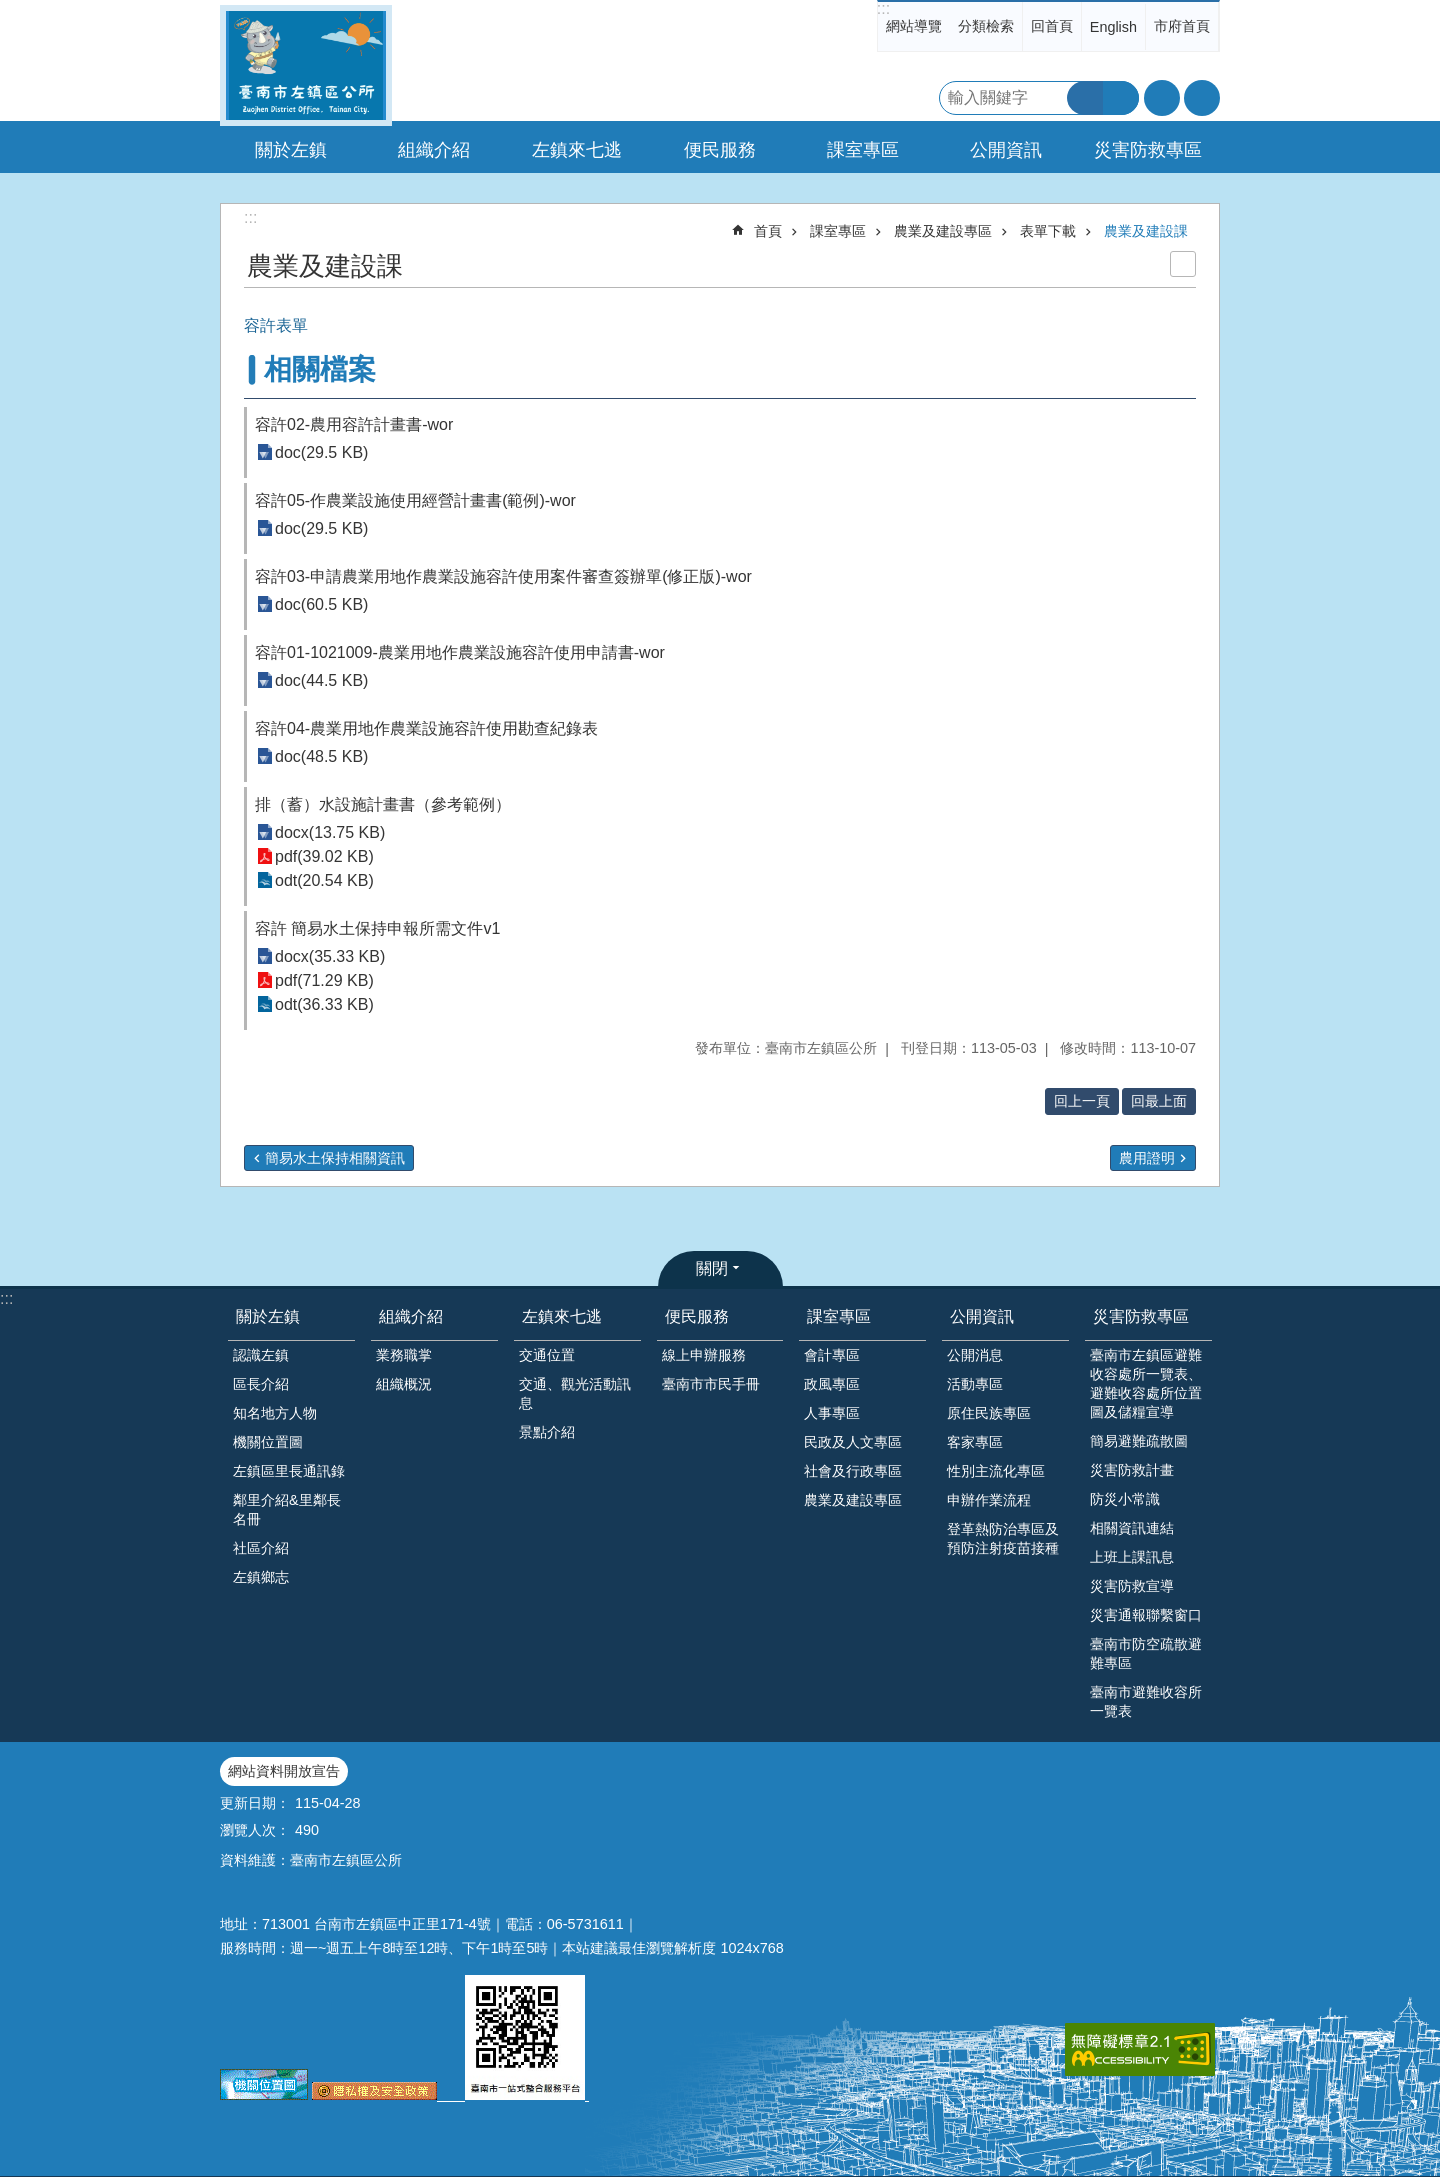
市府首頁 (1182, 26)
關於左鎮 (268, 1316)
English (1113, 27)
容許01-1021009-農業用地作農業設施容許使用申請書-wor (460, 652)
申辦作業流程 (989, 1500)
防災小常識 (1125, 1499)
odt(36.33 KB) (324, 1004)
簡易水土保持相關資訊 (335, 1158)
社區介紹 (261, 1548)
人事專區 (832, 1413)
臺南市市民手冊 (711, 1384)
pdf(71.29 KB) (324, 980)
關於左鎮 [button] (291, 150)
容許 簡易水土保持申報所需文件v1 (377, 928)
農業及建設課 (1146, 231)
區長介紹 (261, 1384)
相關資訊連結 (1132, 1528)
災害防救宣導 (1132, 1586)
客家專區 (975, 1442)
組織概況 (404, 1384)
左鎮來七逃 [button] (577, 150)
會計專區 (832, 1355)
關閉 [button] (712, 1268)
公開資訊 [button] (1006, 150)
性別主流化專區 (996, 1471)
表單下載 (1048, 231)
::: (883, 8)
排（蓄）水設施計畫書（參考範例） (383, 804)
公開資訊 (982, 1316)
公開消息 (975, 1355)
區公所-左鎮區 (306, 65)
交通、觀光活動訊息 (575, 1393)
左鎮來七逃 (562, 1316)
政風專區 (832, 1384)
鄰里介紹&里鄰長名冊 (287, 1509)
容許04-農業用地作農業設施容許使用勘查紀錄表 (426, 728)
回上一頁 (1082, 1101)
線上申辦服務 (704, 1355)
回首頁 (1052, 26)
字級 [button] (1162, 98)
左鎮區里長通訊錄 (289, 1471)
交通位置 (547, 1355)
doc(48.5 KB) (321, 756)
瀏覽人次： (255, 1830)
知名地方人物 (275, 1413)
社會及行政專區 (853, 1471)
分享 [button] (1202, 98)
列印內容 (1183, 264)
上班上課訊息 (1132, 1557)
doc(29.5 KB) (321, 452)
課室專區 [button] (863, 150)
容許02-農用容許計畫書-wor (354, 424)
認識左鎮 (261, 1355)
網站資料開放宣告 (284, 1771)
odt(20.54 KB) (324, 880)
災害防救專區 (1141, 1316)
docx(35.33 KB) (330, 956)
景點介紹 (547, 1432)
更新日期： (255, 1803)
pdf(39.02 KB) (324, 856)
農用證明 (1147, 1158)
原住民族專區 (989, 1413)
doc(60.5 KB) (321, 604)
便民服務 (697, 1316)
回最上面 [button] (1159, 1101)
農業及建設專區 (943, 231)
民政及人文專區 (853, 1442)
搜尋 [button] (1085, 98)
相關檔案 (320, 369)
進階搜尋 (1121, 98)
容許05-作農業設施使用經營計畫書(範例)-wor (415, 500)
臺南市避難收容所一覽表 (1146, 1701)
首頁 (768, 231)
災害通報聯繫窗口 (1146, 1615)
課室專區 (838, 231)
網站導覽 (914, 26)
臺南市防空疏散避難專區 (1146, 1653)
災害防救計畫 (1132, 1470)
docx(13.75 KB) (330, 832)
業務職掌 (404, 1355)
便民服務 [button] (720, 150)
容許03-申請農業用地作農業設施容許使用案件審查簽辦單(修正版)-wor (503, 576)
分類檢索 (986, 26)
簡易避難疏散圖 (1139, 1441)
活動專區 (975, 1384)
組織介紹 (411, 1316)
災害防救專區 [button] (1148, 150)
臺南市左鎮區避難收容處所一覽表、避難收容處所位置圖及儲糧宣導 (1146, 1383)
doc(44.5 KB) (321, 680)
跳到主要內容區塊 (10, 10)
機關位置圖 (268, 1442)
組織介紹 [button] (434, 150)
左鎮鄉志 (261, 1577)
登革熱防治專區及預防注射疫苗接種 (1003, 1538)
